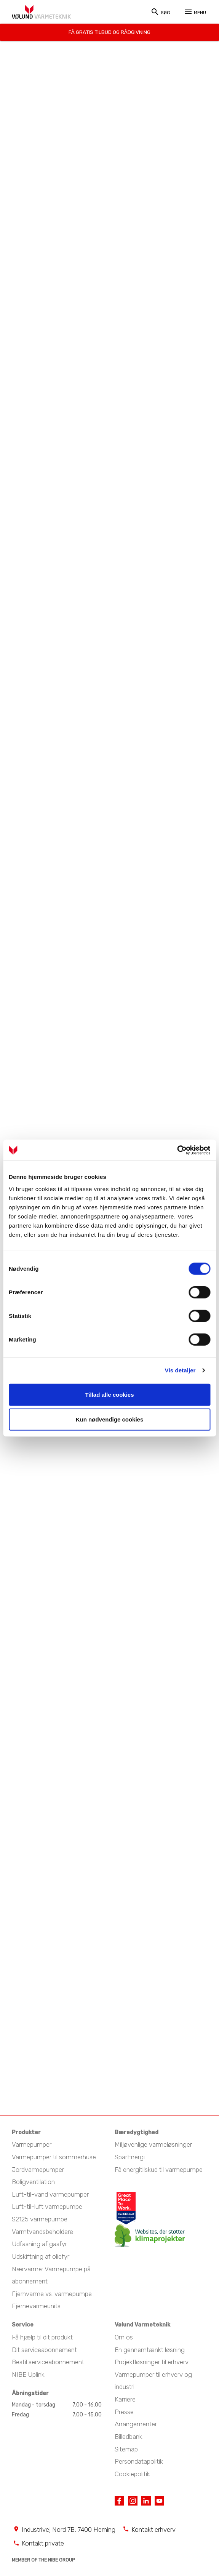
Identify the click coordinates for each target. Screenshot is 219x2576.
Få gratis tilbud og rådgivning (109, 31)
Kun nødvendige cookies (110, 1419)
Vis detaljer (180, 1370)
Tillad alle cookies (109, 1394)
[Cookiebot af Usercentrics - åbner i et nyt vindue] (177, 1150)
